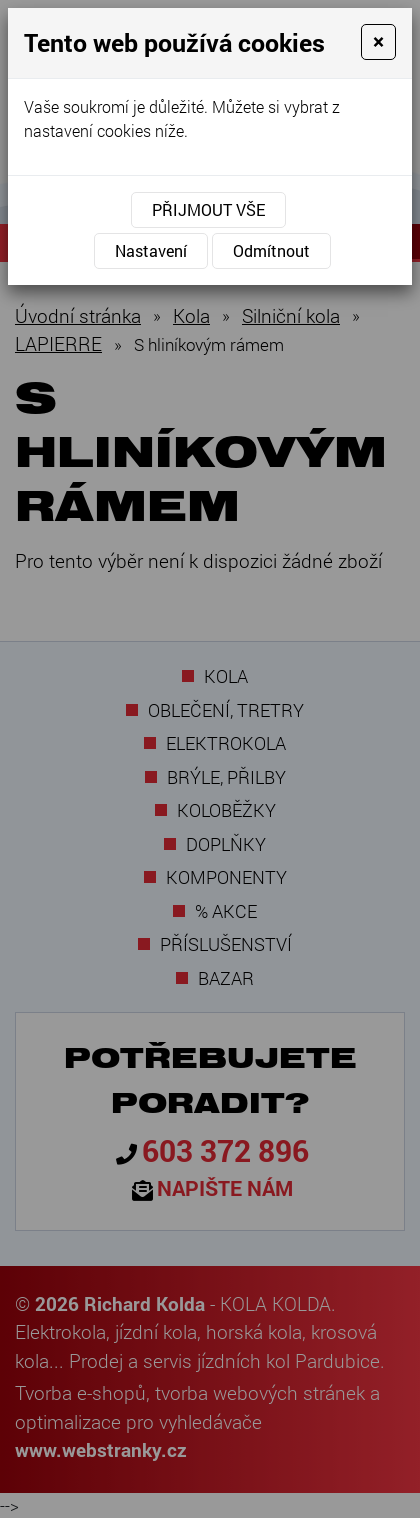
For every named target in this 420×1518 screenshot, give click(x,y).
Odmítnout (271, 250)
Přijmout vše (208, 209)
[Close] (378, 42)
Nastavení (151, 250)
